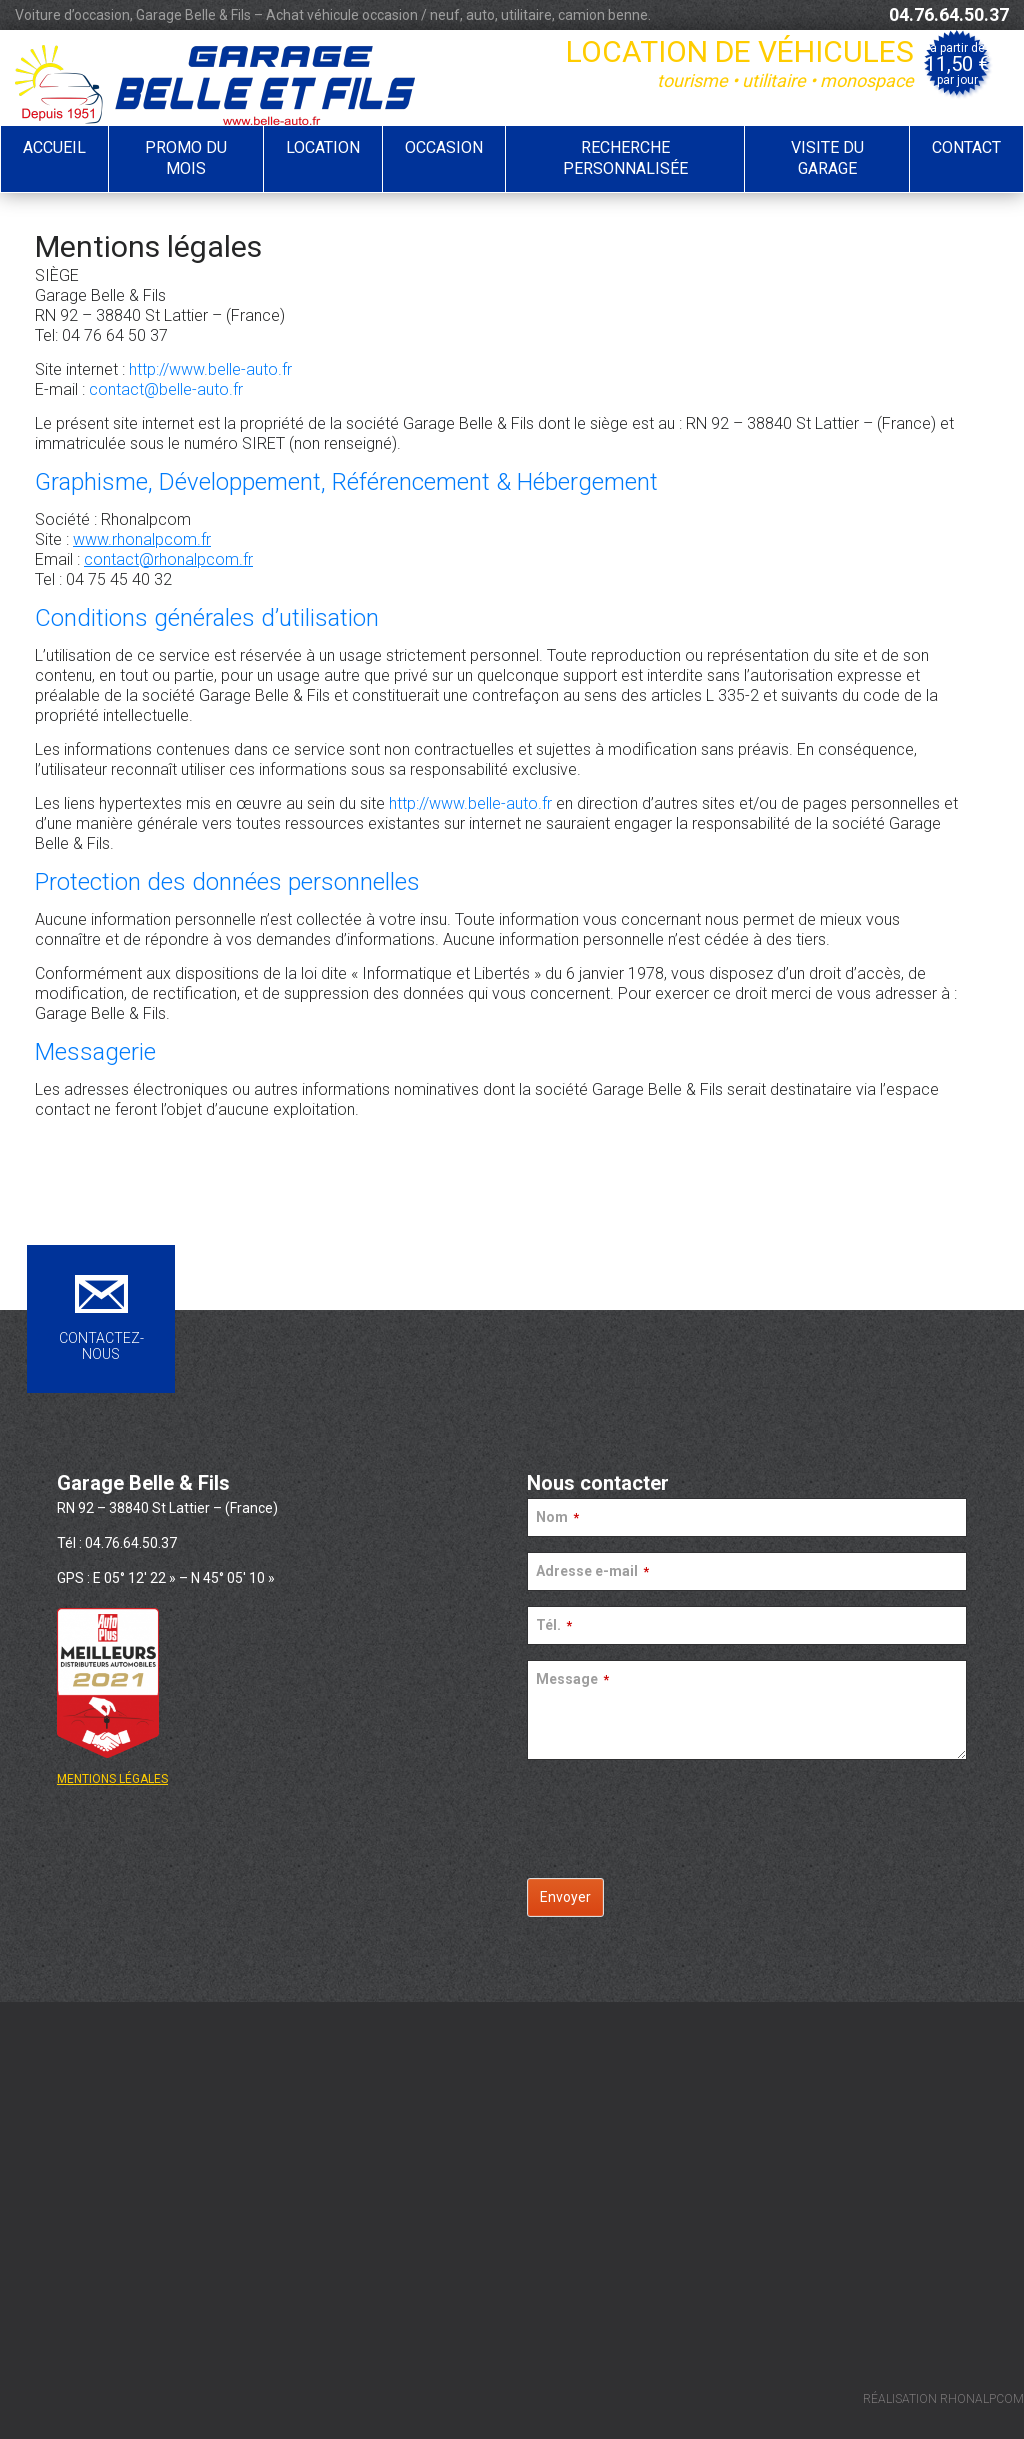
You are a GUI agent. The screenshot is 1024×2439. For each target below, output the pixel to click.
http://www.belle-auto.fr (210, 369)
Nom (557, 1517)
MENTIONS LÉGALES (112, 1779)
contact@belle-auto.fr (166, 389)
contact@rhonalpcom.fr (168, 559)
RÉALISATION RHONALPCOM (943, 2399)
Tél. (554, 1625)
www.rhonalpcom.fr (142, 539)
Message (572, 1679)
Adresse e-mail (592, 1571)
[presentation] (689, 1814)
